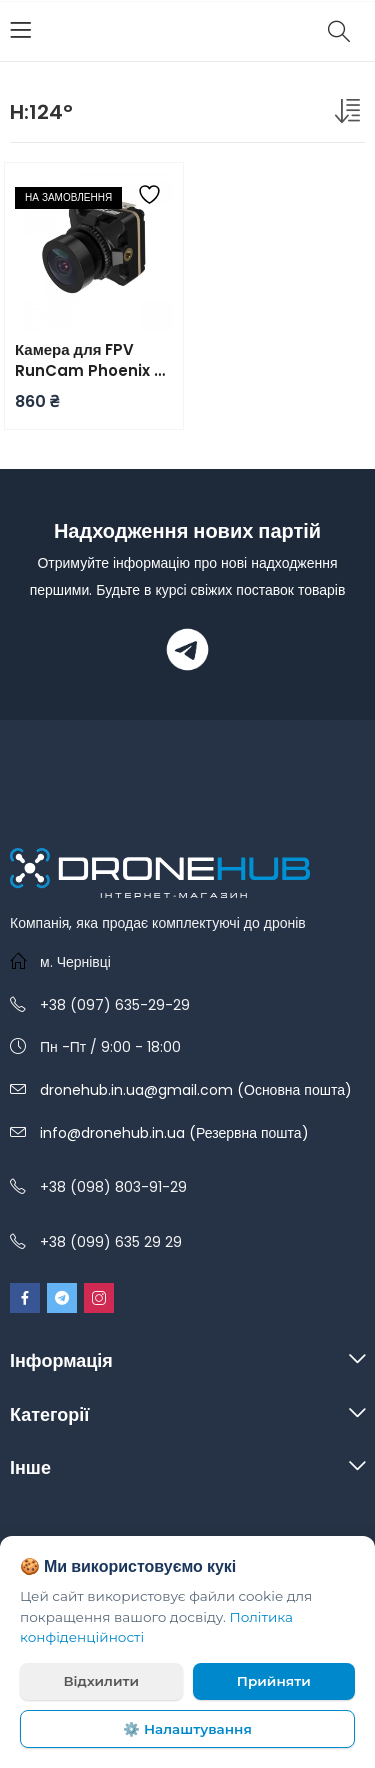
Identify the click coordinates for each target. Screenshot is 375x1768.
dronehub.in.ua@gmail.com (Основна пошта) (196, 1090)
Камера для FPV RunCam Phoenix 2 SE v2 (89, 360)
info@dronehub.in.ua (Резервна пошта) (174, 1133)
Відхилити (101, 1681)
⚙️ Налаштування (187, 1729)
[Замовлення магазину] (350, 115)
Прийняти (274, 1681)
